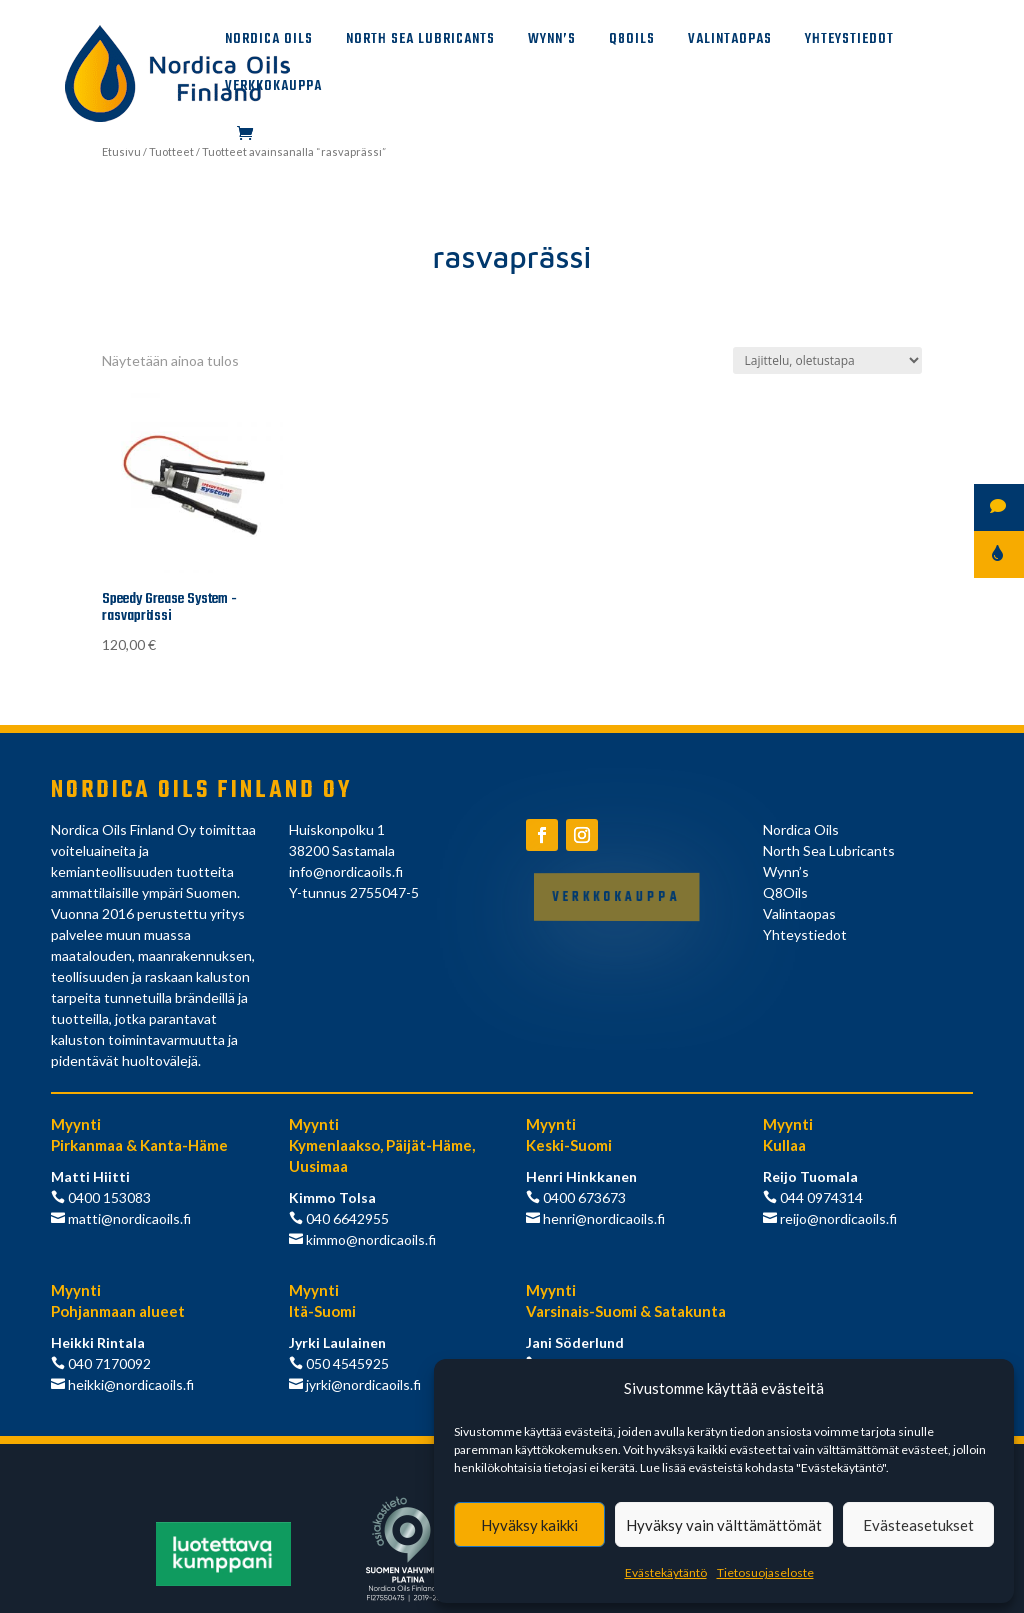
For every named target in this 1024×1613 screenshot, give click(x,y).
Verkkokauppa (273, 89)
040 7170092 (108, 1363)
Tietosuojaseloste (765, 1572)
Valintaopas (730, 42)
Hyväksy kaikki (529, 1525)
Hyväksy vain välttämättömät (724, 1525)
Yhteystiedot (849, 42)
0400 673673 (583, 1197)
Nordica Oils (269, 42)
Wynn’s (552, 42)
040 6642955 (346, 1218)
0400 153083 (108, 1197)
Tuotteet (171, 151)
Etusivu (121, 151)
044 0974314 (820, 1197)
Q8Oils (632, 42)
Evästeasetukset (918, 1525)
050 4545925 (346, 1363)
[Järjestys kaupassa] (827, 360)
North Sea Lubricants (420, 42)
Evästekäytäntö (666, 1572)
